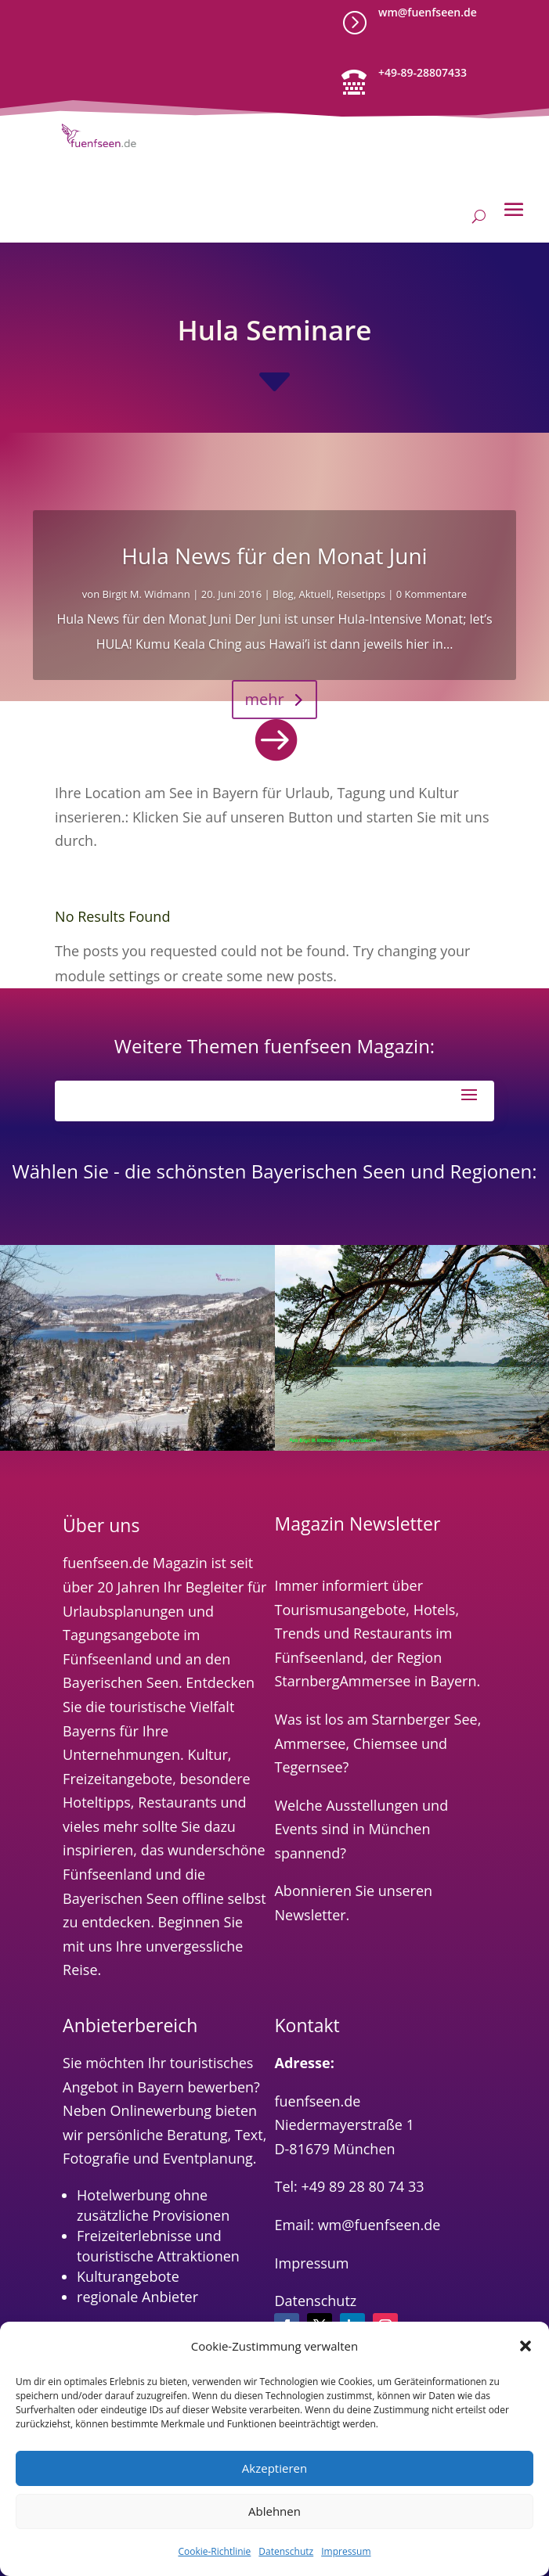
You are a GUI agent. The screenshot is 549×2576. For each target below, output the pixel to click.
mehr (264, 699)
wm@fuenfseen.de (427, 12)
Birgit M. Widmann (146, 594)
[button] (525, 2346)
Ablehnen (274, 2511)
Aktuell (314, 594)
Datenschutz (285, 2551)
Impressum (345, 2551)
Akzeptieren (274, 2468)
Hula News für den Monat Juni (274, 555)
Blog (283, 594)
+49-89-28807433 (422, 72)
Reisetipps (361, 594)
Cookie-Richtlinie (214, 2551)
